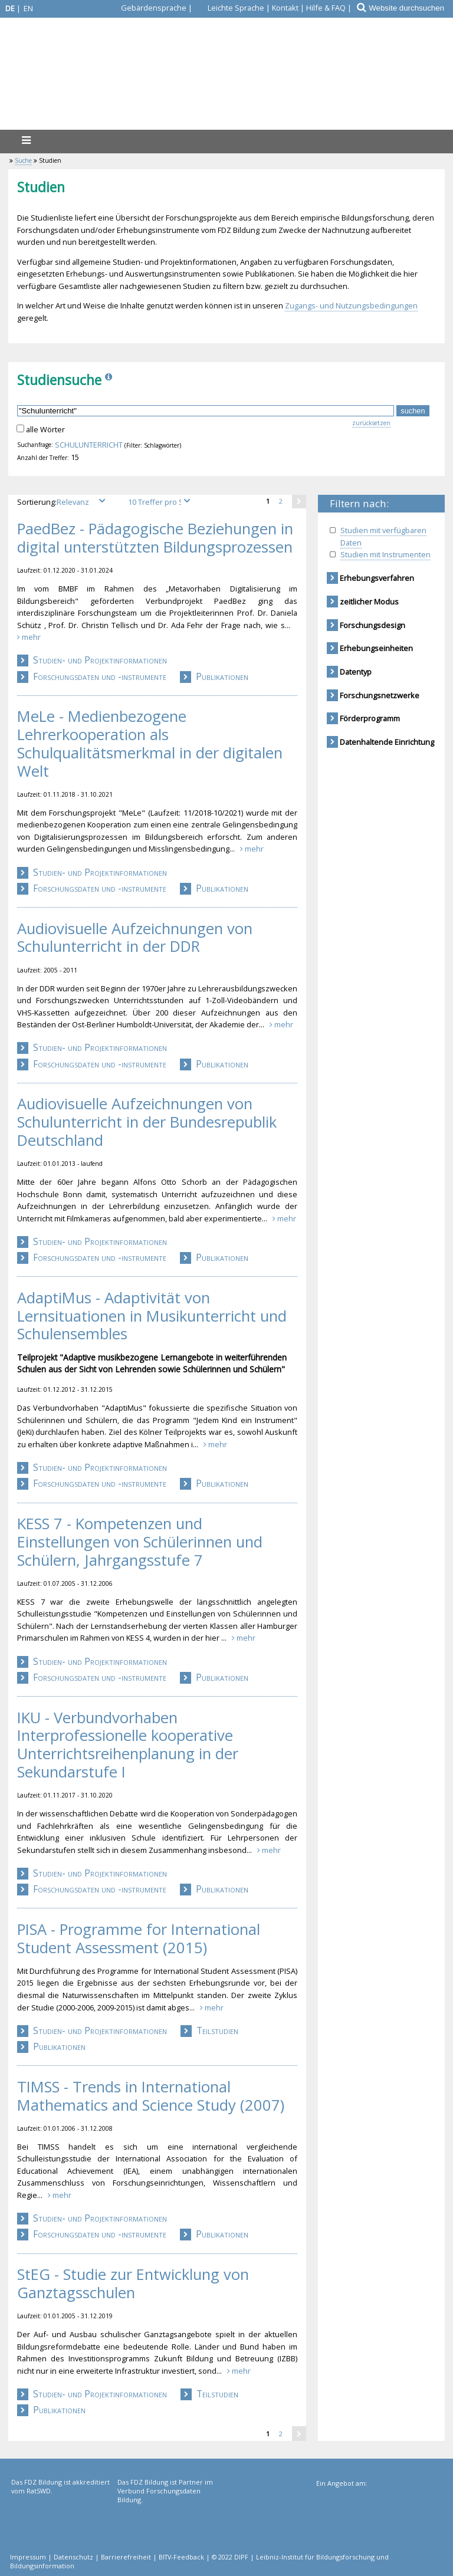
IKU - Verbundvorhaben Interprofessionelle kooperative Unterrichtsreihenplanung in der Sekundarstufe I (127, 1745)
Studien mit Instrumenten (385, 554)
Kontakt (285, 7)
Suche (23, 160)
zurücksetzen (371, 423)
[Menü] (26, 140)
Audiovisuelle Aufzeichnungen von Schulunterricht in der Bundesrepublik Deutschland (147, 1122)
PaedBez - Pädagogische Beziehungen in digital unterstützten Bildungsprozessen (155, 538)
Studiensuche (59, 379)
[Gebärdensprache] (146, 7)
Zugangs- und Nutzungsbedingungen (351, 305)
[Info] (109, 379)
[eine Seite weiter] (299, 501)
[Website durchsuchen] (410, 8)
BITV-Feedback (181, 2556)
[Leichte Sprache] (229, 7)
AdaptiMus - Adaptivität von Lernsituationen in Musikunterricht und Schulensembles (152, 1316)
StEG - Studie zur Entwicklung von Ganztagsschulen (133, 2284)
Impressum (28, 2556)
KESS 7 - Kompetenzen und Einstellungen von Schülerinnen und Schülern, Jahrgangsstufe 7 (139, 1542)
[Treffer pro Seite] (161, 502)
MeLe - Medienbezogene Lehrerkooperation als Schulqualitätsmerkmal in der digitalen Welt (150, 744)
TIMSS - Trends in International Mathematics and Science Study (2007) (150, 2096)
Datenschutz (73, 2556)
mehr (29, 637)
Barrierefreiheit (126, 2556)
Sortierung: (65, 502)
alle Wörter (45, 429)
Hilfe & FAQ (326, 7)
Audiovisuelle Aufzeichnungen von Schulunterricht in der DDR (134, 938)
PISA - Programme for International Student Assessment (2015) (138, 1939)
